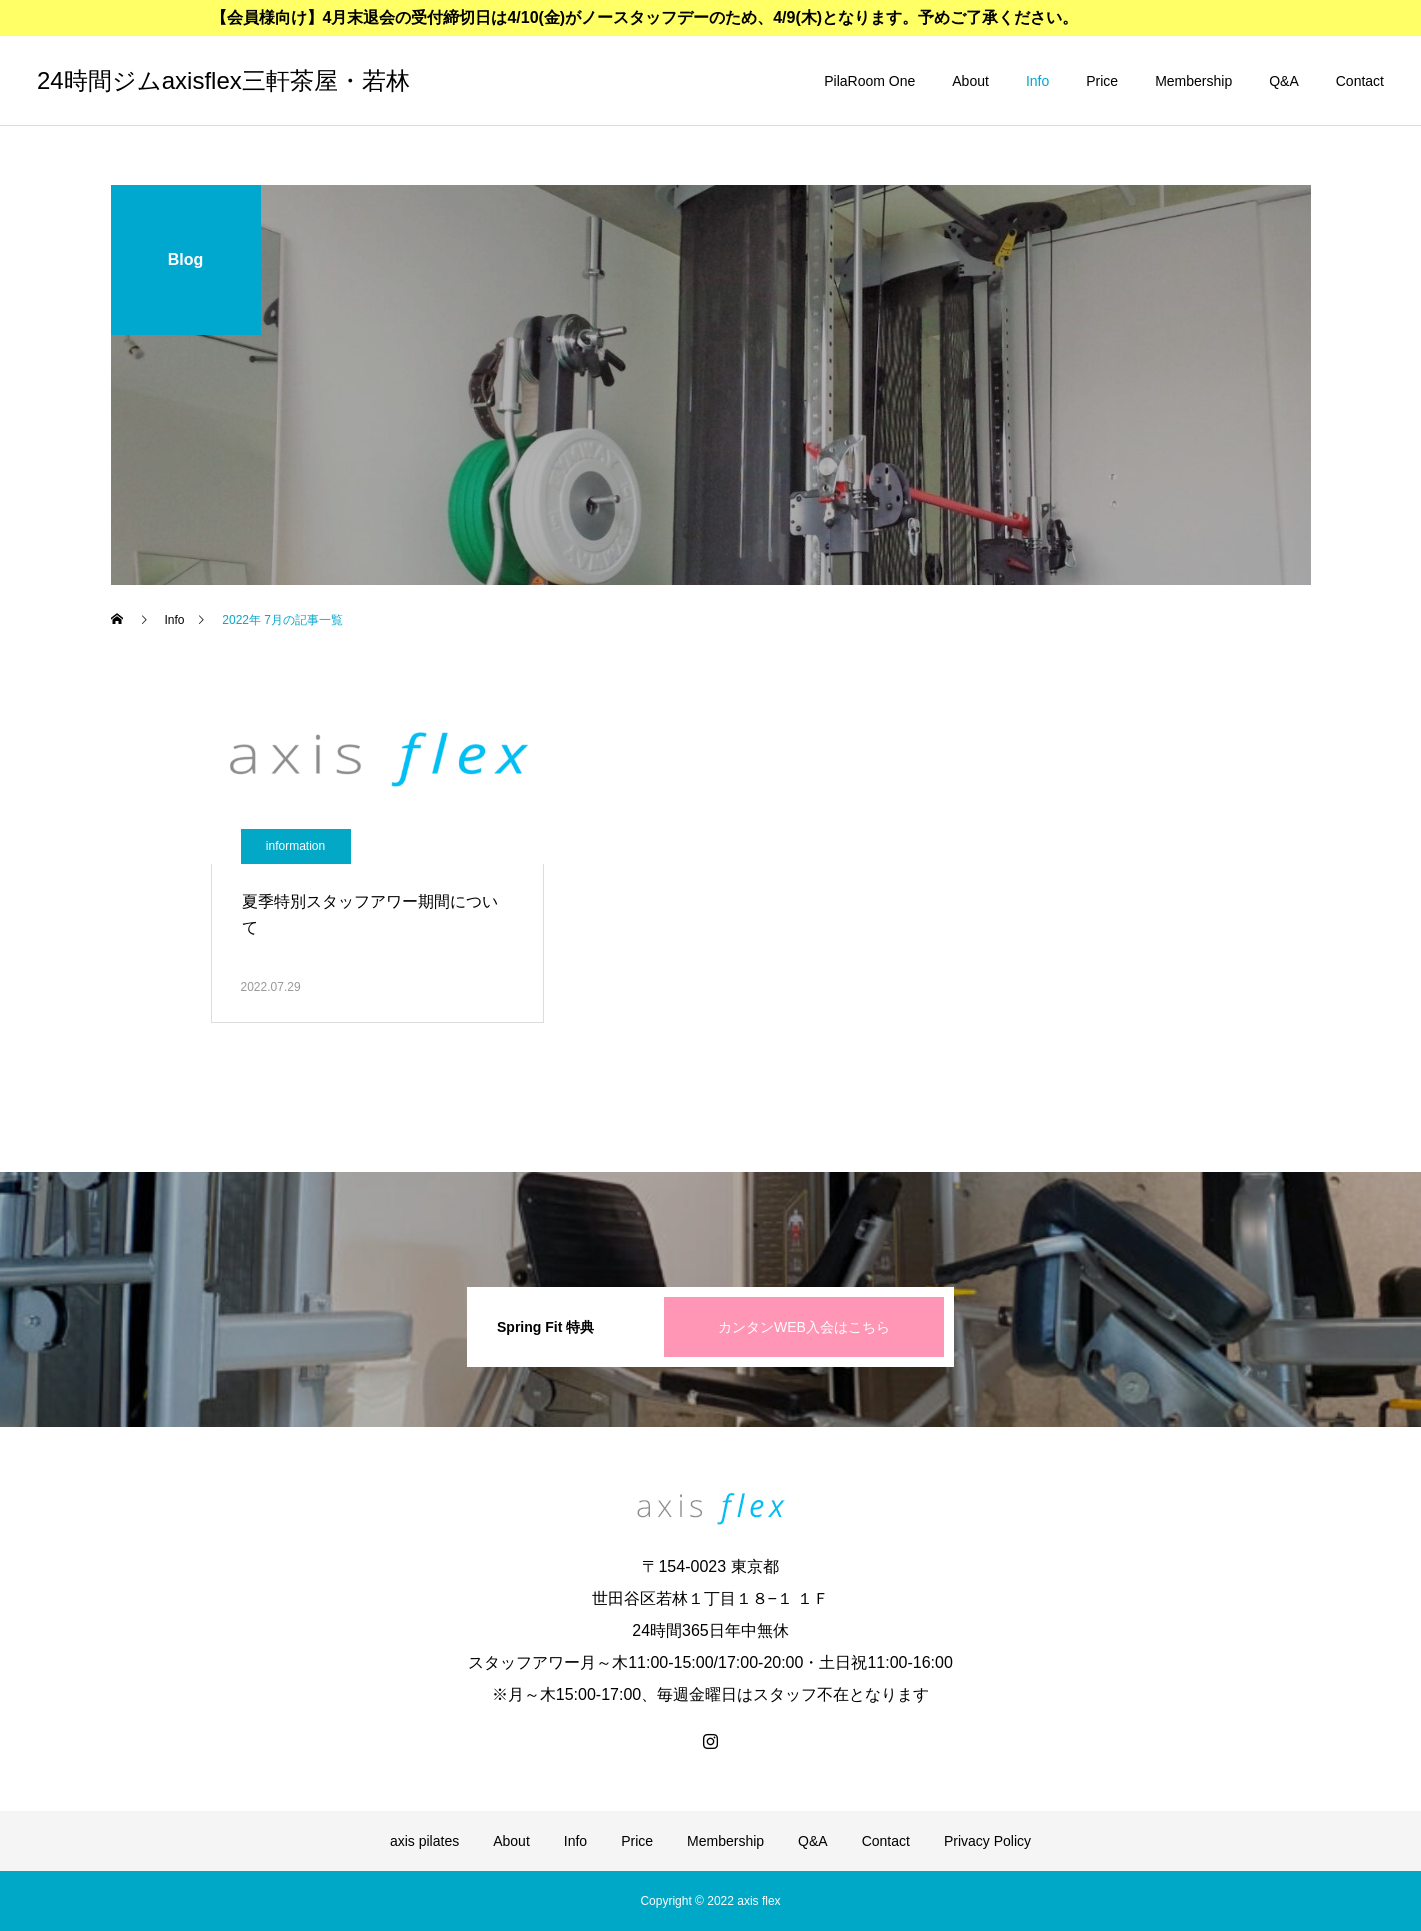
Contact (1360, 81)
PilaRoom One (869, 81)
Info (1037, 81)
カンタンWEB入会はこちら (804, 1327)
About (970, 81)
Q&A (1284, 81)
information (295, 846)
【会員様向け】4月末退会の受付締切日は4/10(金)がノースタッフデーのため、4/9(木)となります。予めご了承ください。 (645, 17)
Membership (1193, 81)
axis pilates (424, 1841)
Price (1102, 81)
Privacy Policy (987, 1841)
